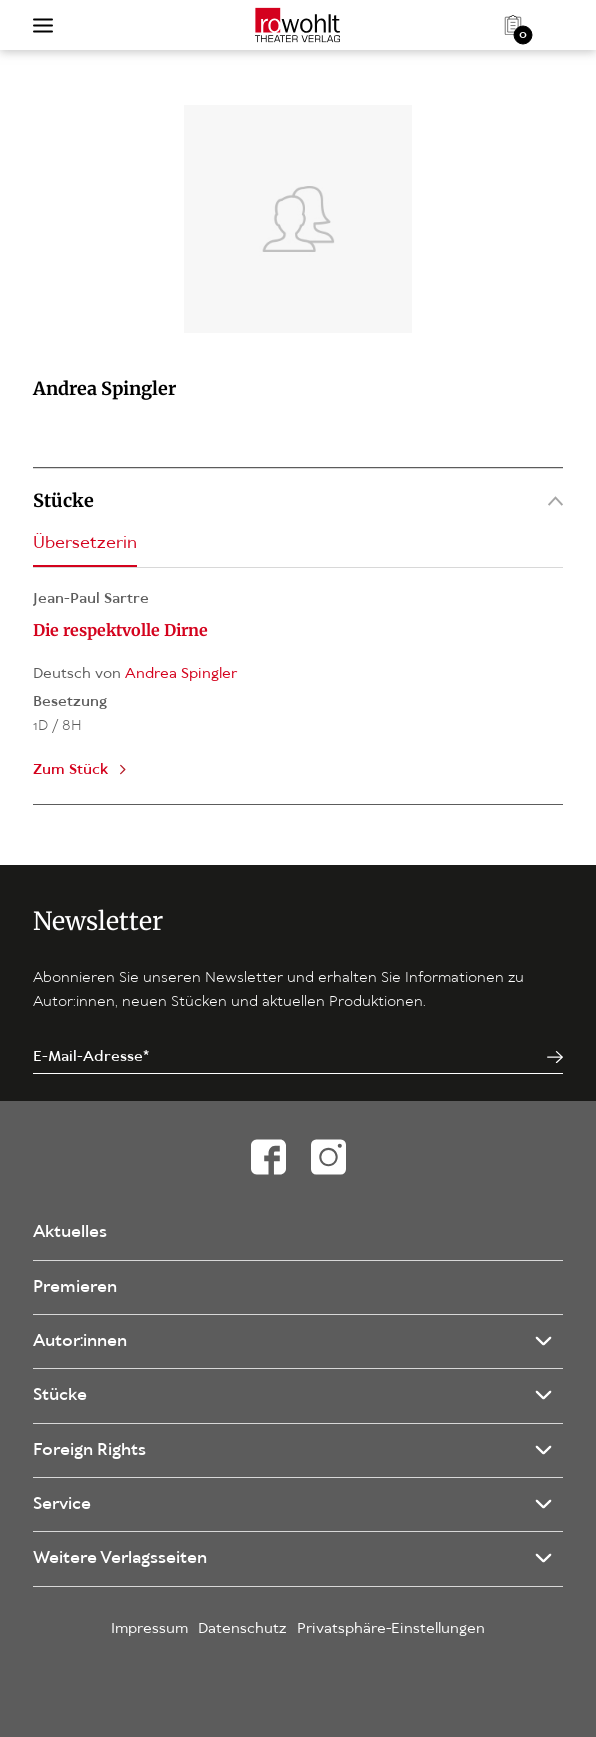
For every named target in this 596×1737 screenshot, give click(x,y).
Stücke (298, 500)
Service (62, 1504)
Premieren (75, 1287)
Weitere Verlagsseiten (120, 1558)
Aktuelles (70, 1232)
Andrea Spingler (181, 674)
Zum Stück (70, 770)
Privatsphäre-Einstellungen (391, 1629)
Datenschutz (242, 1629)
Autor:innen (80, 1341)
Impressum (149, 1629)
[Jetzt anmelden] (555, 1057)
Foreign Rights (89, 1450)
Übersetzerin (85, 543)
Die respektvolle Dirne (120, 630)
